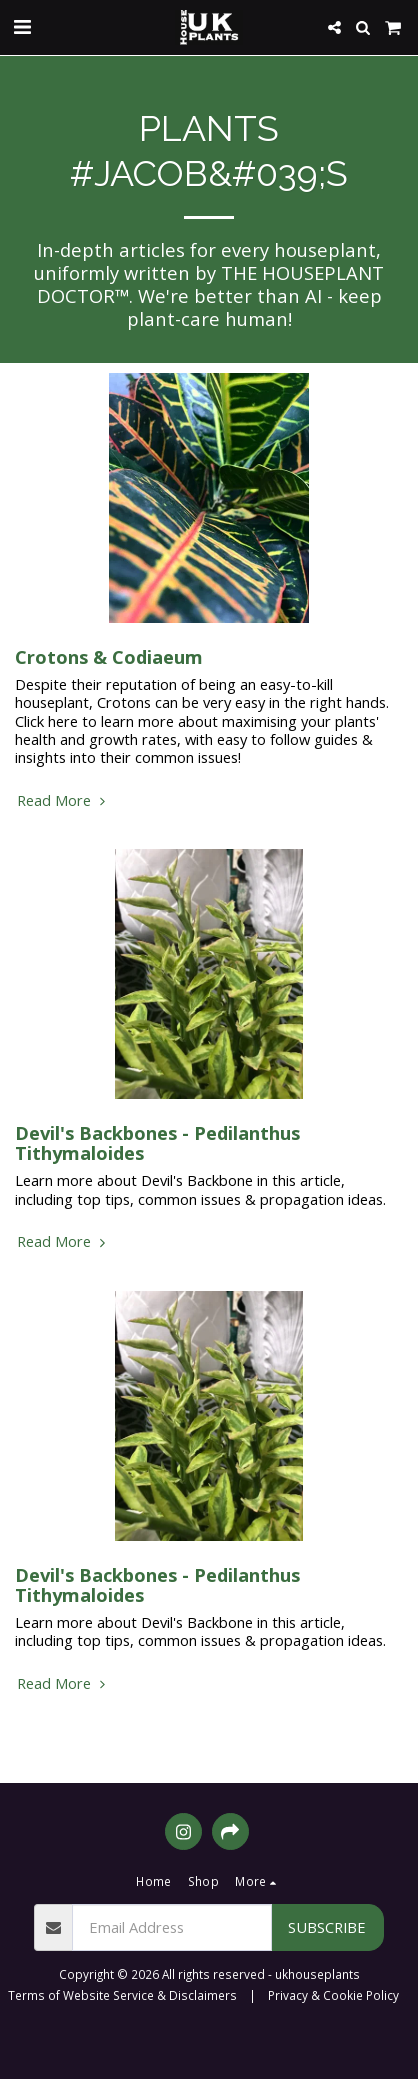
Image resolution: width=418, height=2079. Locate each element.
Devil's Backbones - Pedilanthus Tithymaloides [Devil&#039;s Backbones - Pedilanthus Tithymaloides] (157, 1142)
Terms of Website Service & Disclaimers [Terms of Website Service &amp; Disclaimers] (122, 1995)
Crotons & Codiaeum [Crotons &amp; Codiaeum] (109, 656)
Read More (63, 800)
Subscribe (327, 1927)
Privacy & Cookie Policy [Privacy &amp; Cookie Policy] (333, 1995)
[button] (22, 26)
